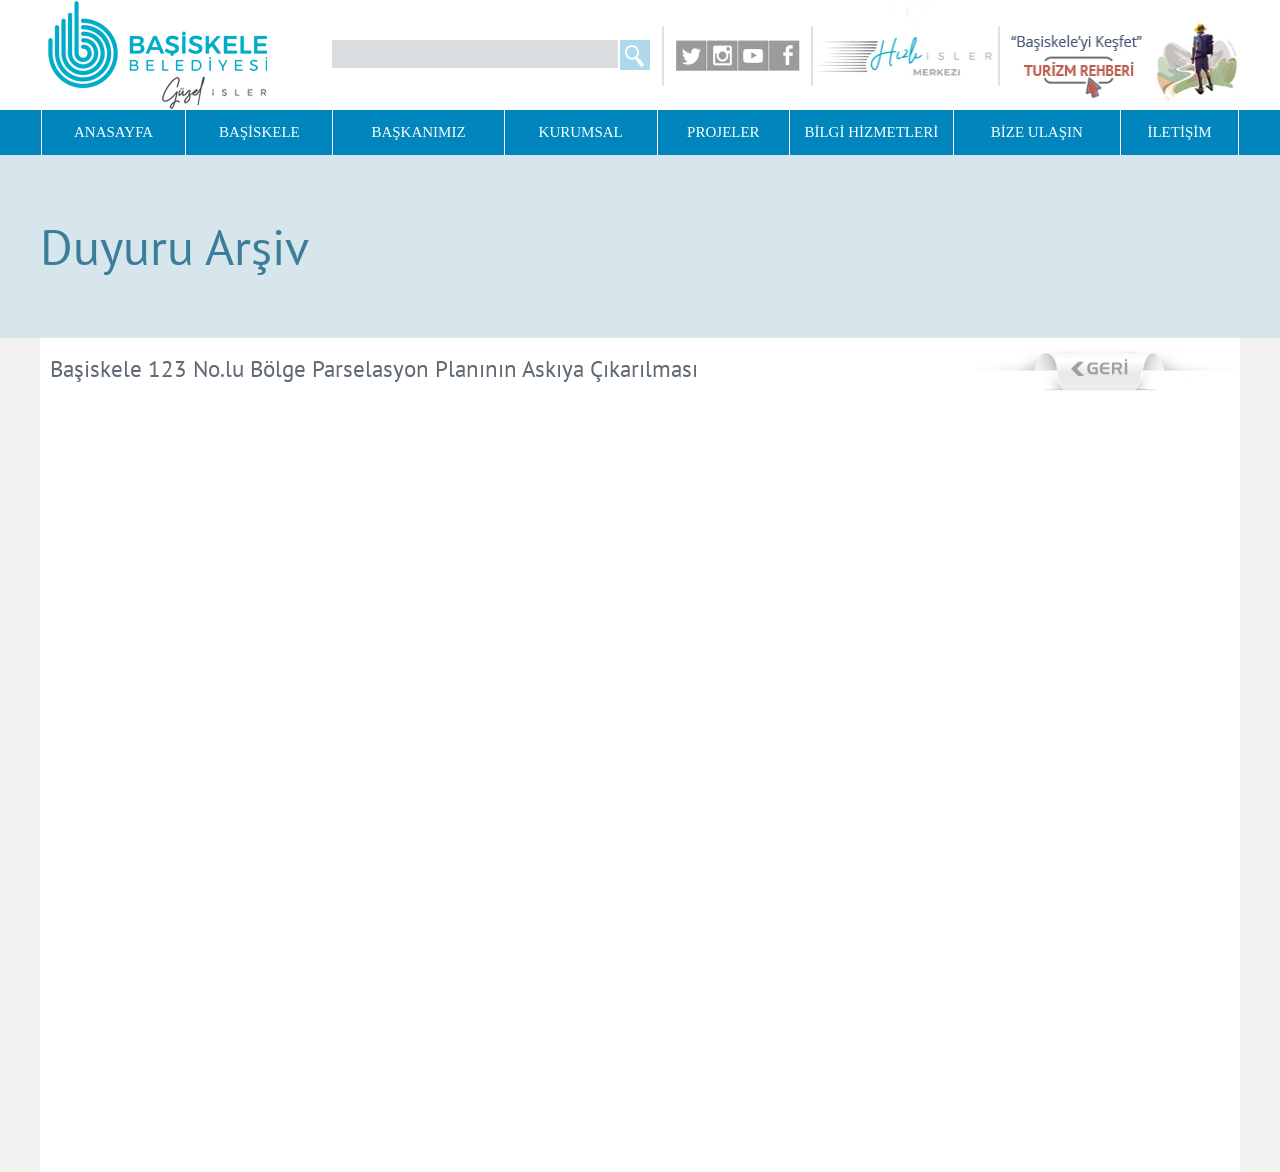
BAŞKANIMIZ (418, 132)
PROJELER (723, 132)
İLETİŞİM (1179, 132)
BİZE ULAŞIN (1037, 132)
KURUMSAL (581, 132)
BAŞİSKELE (259, 132)
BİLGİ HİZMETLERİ (871, 132)
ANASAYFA (113, 132)
